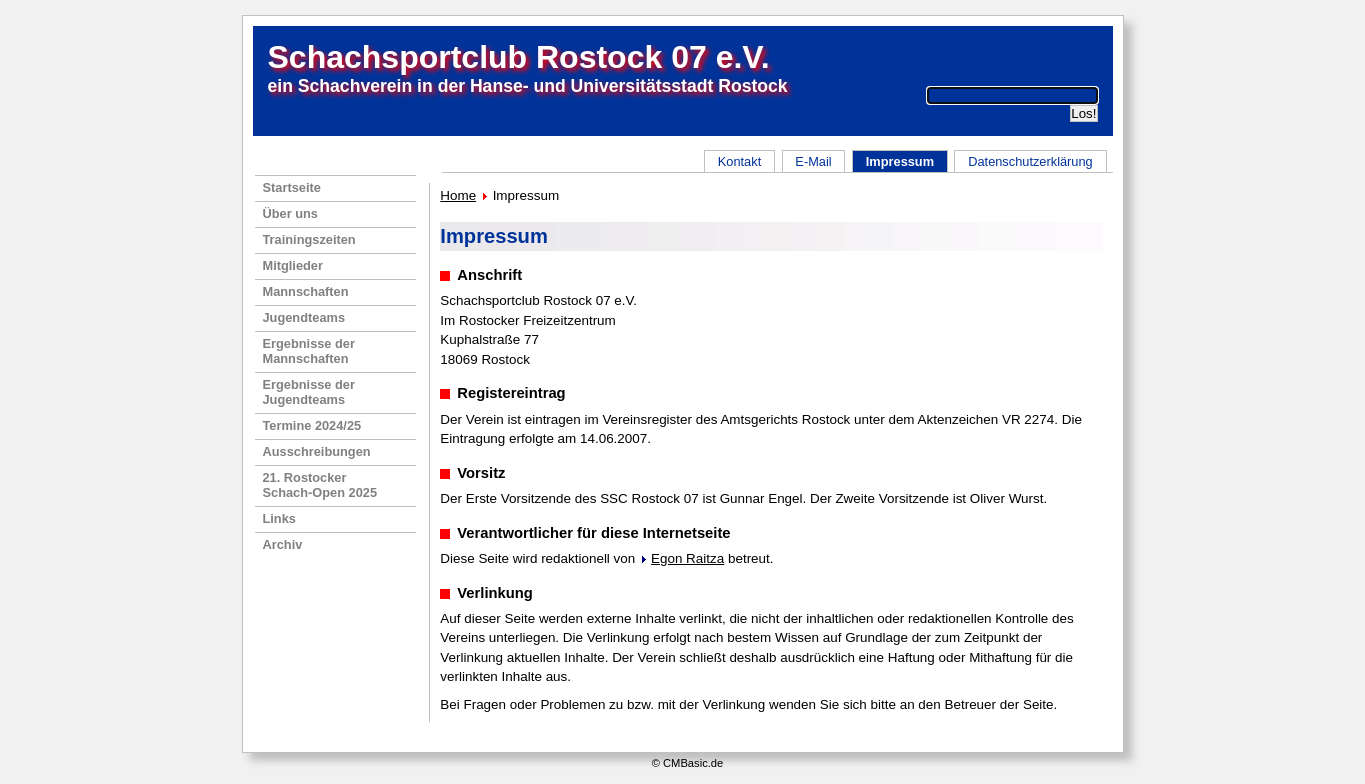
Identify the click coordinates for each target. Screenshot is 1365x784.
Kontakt (739, 161)
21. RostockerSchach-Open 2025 (320, 485)
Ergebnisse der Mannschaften (309, 351)
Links (279, 518)
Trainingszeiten (309, 239)
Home (458, 195)
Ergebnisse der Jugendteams (309, 392)
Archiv (283, 544)
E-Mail (813, 161)
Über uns (290, 213)
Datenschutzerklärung (1030, 161)
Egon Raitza (687, 558)
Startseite (292, 187)
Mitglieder (293, 265)
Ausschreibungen (317, 451)
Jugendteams (304, 317)
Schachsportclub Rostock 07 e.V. (519, 57)
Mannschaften (306, 291)
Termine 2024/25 (312, 425)
